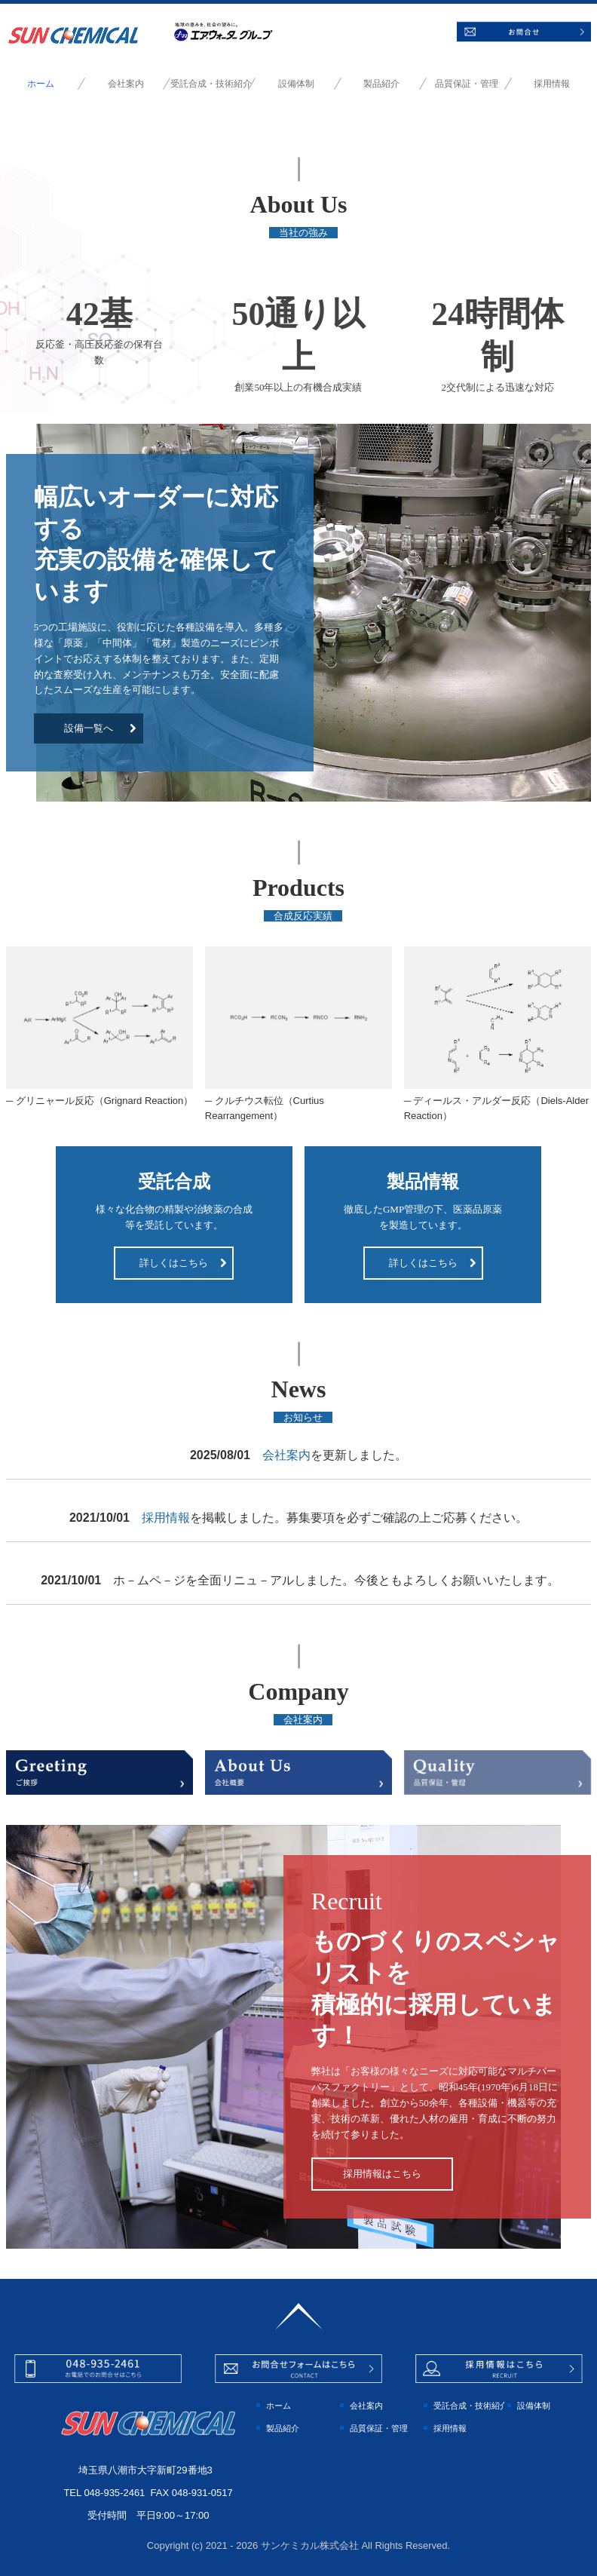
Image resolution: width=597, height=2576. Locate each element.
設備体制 (296, 83)
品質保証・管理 (466, 83)
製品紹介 (381, 83)
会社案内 (126, 83)
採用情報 (552, 83)
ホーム (40, 83)
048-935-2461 (114, 2492)
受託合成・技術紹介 (211, 83)
